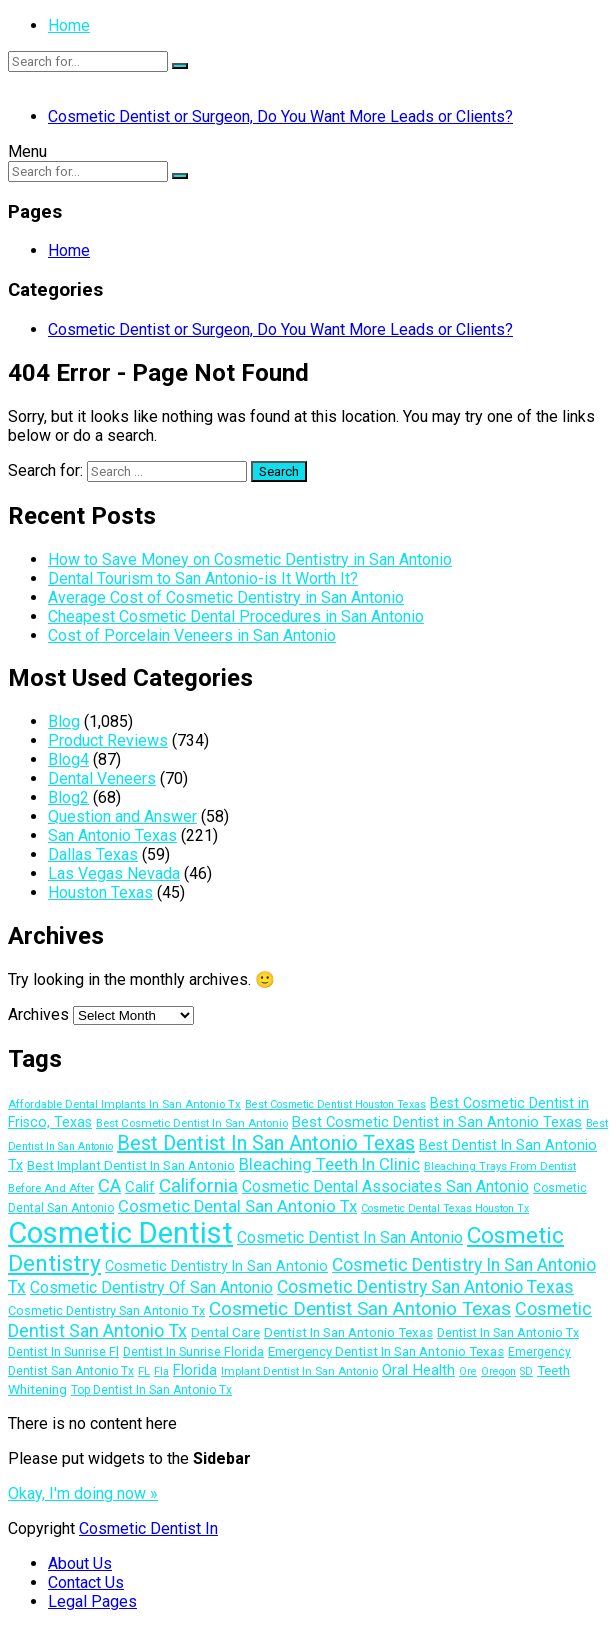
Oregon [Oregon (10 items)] (498, 1371)
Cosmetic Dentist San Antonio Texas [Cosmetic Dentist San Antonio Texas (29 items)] (360, 1308)
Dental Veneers (102, 778)
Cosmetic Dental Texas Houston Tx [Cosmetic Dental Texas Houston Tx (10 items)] (445, 1208)
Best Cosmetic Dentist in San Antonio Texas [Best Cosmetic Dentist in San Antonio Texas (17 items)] (437, 1122)
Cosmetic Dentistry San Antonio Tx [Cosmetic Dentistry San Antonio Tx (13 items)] (106, 1310)
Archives (38, 1014)
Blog (64, 721)
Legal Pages (92, 1601)
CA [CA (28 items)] (109, 1186)
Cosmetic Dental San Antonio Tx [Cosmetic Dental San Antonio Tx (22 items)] (237, 1206)
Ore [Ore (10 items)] (468, 1371)
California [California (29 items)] (198, 1185)
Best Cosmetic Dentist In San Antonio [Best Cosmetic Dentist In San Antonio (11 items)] (192, 1123)
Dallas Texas (93, 854)
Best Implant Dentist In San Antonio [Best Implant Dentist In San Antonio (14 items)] (131, 1165)
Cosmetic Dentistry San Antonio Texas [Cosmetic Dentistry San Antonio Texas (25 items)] (425, 1287)
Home (69, 25)
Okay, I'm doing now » (83, 1493)
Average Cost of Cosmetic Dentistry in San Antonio (226, 597)
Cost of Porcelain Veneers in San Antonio (192, 635)
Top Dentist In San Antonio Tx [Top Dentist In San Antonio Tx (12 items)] (151, 1390)
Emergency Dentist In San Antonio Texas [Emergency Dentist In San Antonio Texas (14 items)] (386, 1351)
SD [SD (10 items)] (526, 1371)
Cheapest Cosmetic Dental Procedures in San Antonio (236, 616)
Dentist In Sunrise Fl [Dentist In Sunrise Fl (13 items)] (63, 1351)
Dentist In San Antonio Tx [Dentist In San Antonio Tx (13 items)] (508, 1332)
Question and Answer (122, 816)
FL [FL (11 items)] (144, 1371)
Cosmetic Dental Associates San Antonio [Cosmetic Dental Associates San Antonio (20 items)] (385, 1186)
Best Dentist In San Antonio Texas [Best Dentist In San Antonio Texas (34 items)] (266, 1143)
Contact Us (86, 1582)
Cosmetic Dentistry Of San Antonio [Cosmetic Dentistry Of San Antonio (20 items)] (151, 1287)
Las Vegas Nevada (114, 873)
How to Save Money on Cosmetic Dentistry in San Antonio (250, 559)
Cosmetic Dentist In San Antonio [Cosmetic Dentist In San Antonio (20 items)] (350, 1237)
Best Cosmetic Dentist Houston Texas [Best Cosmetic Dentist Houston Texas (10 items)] (335, 1104)
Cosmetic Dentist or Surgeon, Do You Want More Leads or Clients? (280, 116)
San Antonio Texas (112, 835)
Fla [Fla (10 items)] (161, 1371)
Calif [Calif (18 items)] (140, 1187)
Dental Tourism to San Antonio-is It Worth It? (203, 578)
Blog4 (68, 759)
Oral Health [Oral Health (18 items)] (418, 1370)
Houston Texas (100, 892)
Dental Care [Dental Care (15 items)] (225, 1332)
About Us (80, 1563)
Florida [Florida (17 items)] (195, 1370)
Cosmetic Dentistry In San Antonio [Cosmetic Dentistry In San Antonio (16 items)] (216, 1266)
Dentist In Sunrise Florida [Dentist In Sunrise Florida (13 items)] (193, 1351)
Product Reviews (108, 740)
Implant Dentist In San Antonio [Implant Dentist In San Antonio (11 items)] (299, 1371)
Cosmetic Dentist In (148, 1528)
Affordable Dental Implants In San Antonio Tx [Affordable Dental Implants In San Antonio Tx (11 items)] (124, 1104)
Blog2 (68, 797)
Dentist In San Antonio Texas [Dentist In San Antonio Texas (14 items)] (348, 1332)
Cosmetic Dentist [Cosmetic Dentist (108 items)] (120, 1233)
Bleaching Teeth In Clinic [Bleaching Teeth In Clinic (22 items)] (329, 1164)
